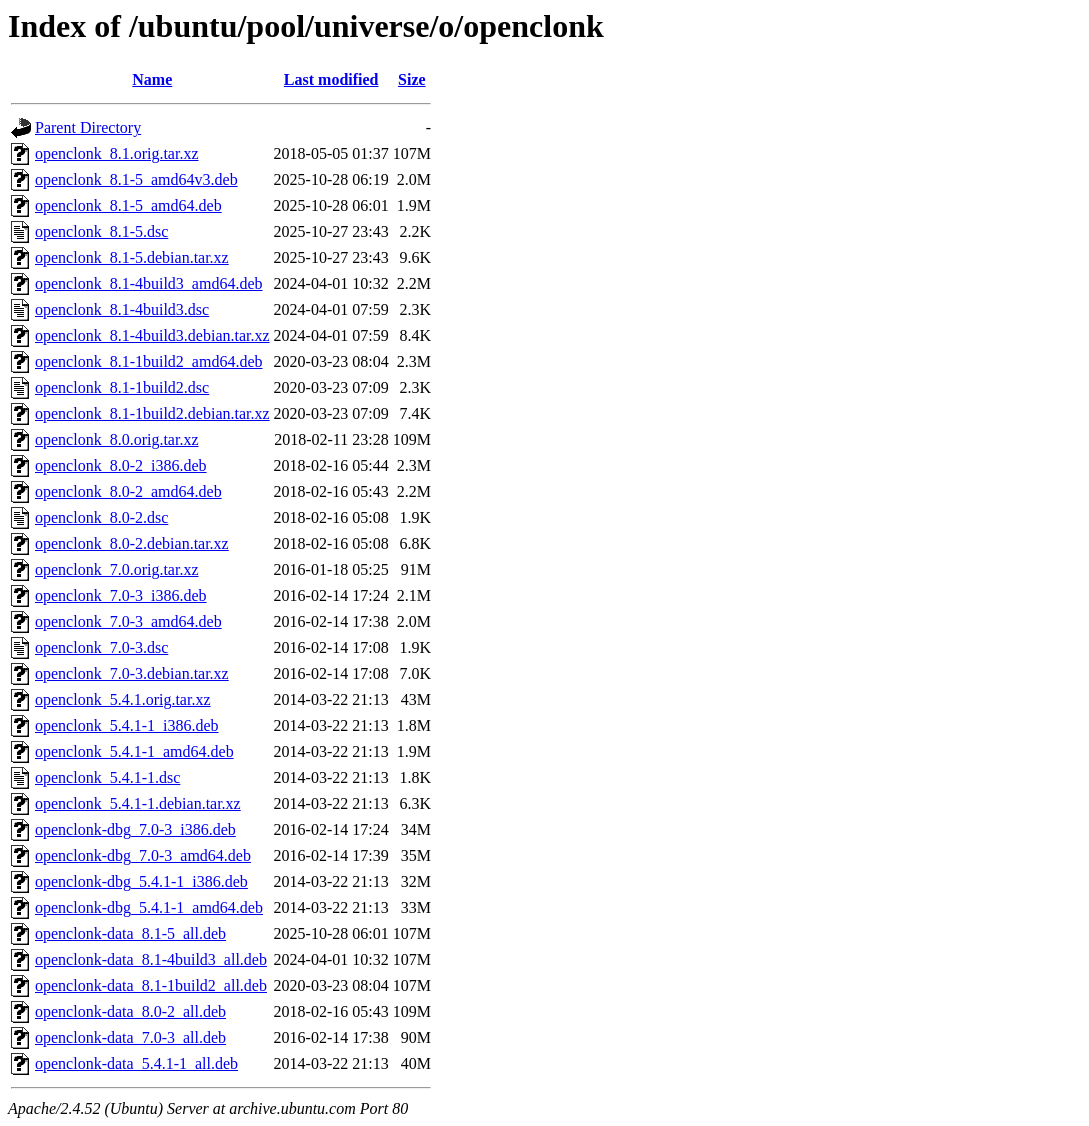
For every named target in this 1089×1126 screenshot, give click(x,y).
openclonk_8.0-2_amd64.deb (128, 491)
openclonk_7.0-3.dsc (101, 647)
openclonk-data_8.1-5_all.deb (130, 933)
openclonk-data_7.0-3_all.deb (130, 1037)
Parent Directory (88, 127)
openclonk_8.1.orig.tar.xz (117, 153)
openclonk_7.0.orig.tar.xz (117, 569)
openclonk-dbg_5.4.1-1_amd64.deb (149, 907)
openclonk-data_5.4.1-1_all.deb (136, 1063)
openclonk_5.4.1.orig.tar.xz (123, 699)
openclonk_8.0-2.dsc (101, 517)
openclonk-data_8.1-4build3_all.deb (151, 959)
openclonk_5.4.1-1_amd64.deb (134, 751)
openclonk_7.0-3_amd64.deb (128, 621)
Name (152, 79)
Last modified (331, 79)
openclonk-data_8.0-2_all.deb (130, 1011)
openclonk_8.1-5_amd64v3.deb (136, 179)
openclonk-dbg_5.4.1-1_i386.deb (141, 881)
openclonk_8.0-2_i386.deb (121, 465)
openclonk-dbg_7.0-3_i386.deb (135, 829)
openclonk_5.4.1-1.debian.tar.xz (138, 803)
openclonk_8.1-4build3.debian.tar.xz (152, 335)
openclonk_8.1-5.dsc (101, 231)
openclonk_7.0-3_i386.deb (121, 595)
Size (412, 79)
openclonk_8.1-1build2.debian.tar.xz (152, 413)
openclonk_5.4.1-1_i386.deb (127, 725)
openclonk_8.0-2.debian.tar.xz (132, 543)
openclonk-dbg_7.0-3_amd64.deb (143, 855)
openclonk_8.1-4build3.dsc (122, 309)
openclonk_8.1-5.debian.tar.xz (132, 257)
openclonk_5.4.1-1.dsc (107, 777)
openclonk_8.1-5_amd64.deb (128, 205)
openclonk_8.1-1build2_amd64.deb (149, 361)
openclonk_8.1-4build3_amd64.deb (149, 283)
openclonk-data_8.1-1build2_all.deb (151, 985)
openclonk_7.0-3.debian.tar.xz (132, 673)
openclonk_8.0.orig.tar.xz (117, 439)
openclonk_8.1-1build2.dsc (122, 387)
